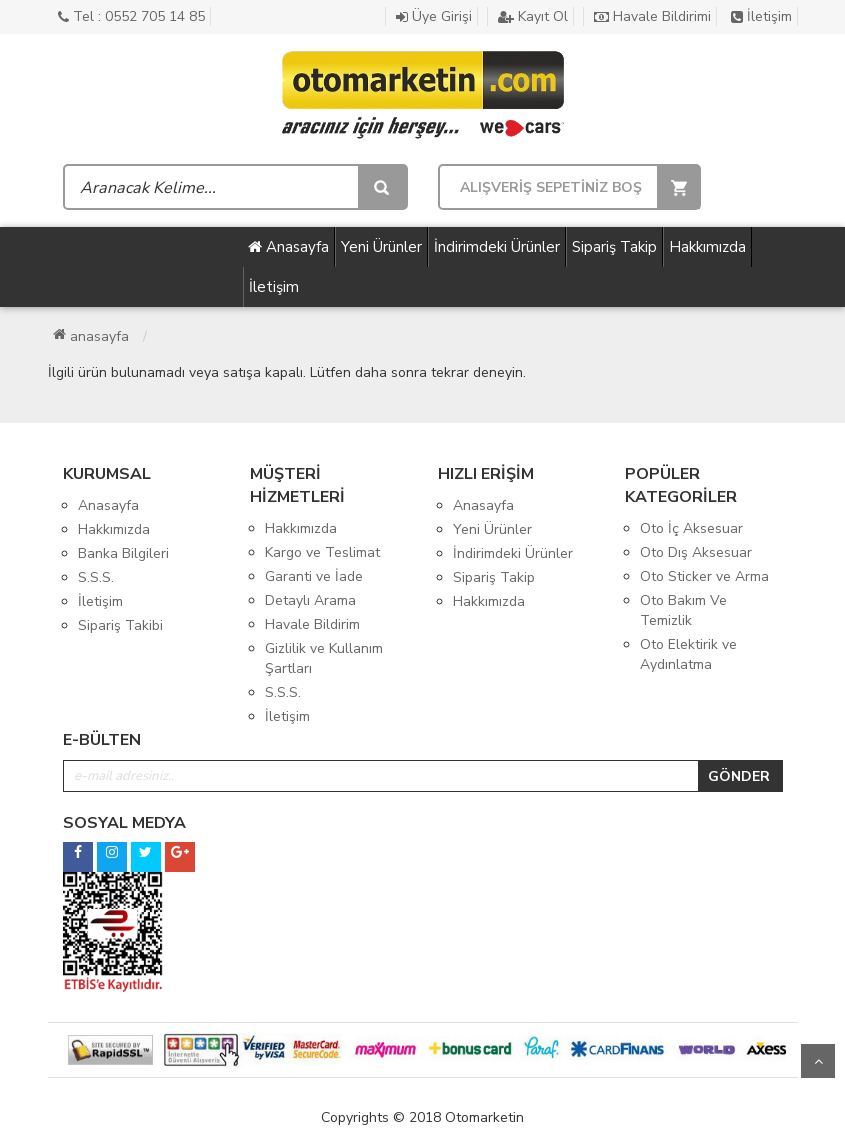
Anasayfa (288, 247)
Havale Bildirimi (652, 16)
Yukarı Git (818, 1061)
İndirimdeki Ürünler (497, 247)
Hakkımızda (707, 247)
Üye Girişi (434, 16)
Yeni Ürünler (381, 247)
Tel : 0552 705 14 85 (131, 16)
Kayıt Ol (533, 16)
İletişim (761, 16)
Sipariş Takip (614, 247)
